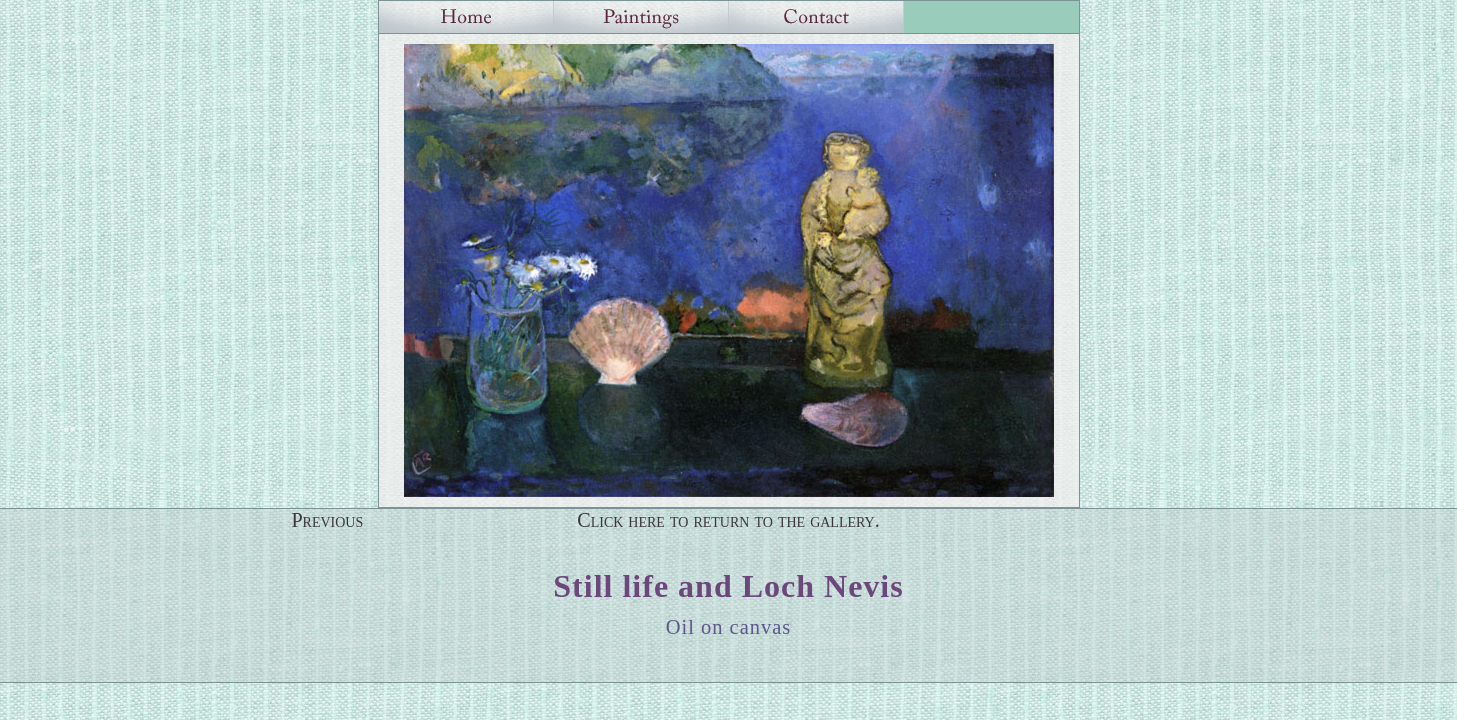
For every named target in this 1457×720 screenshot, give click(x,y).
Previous (327, 520)
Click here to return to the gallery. (728, 520)
